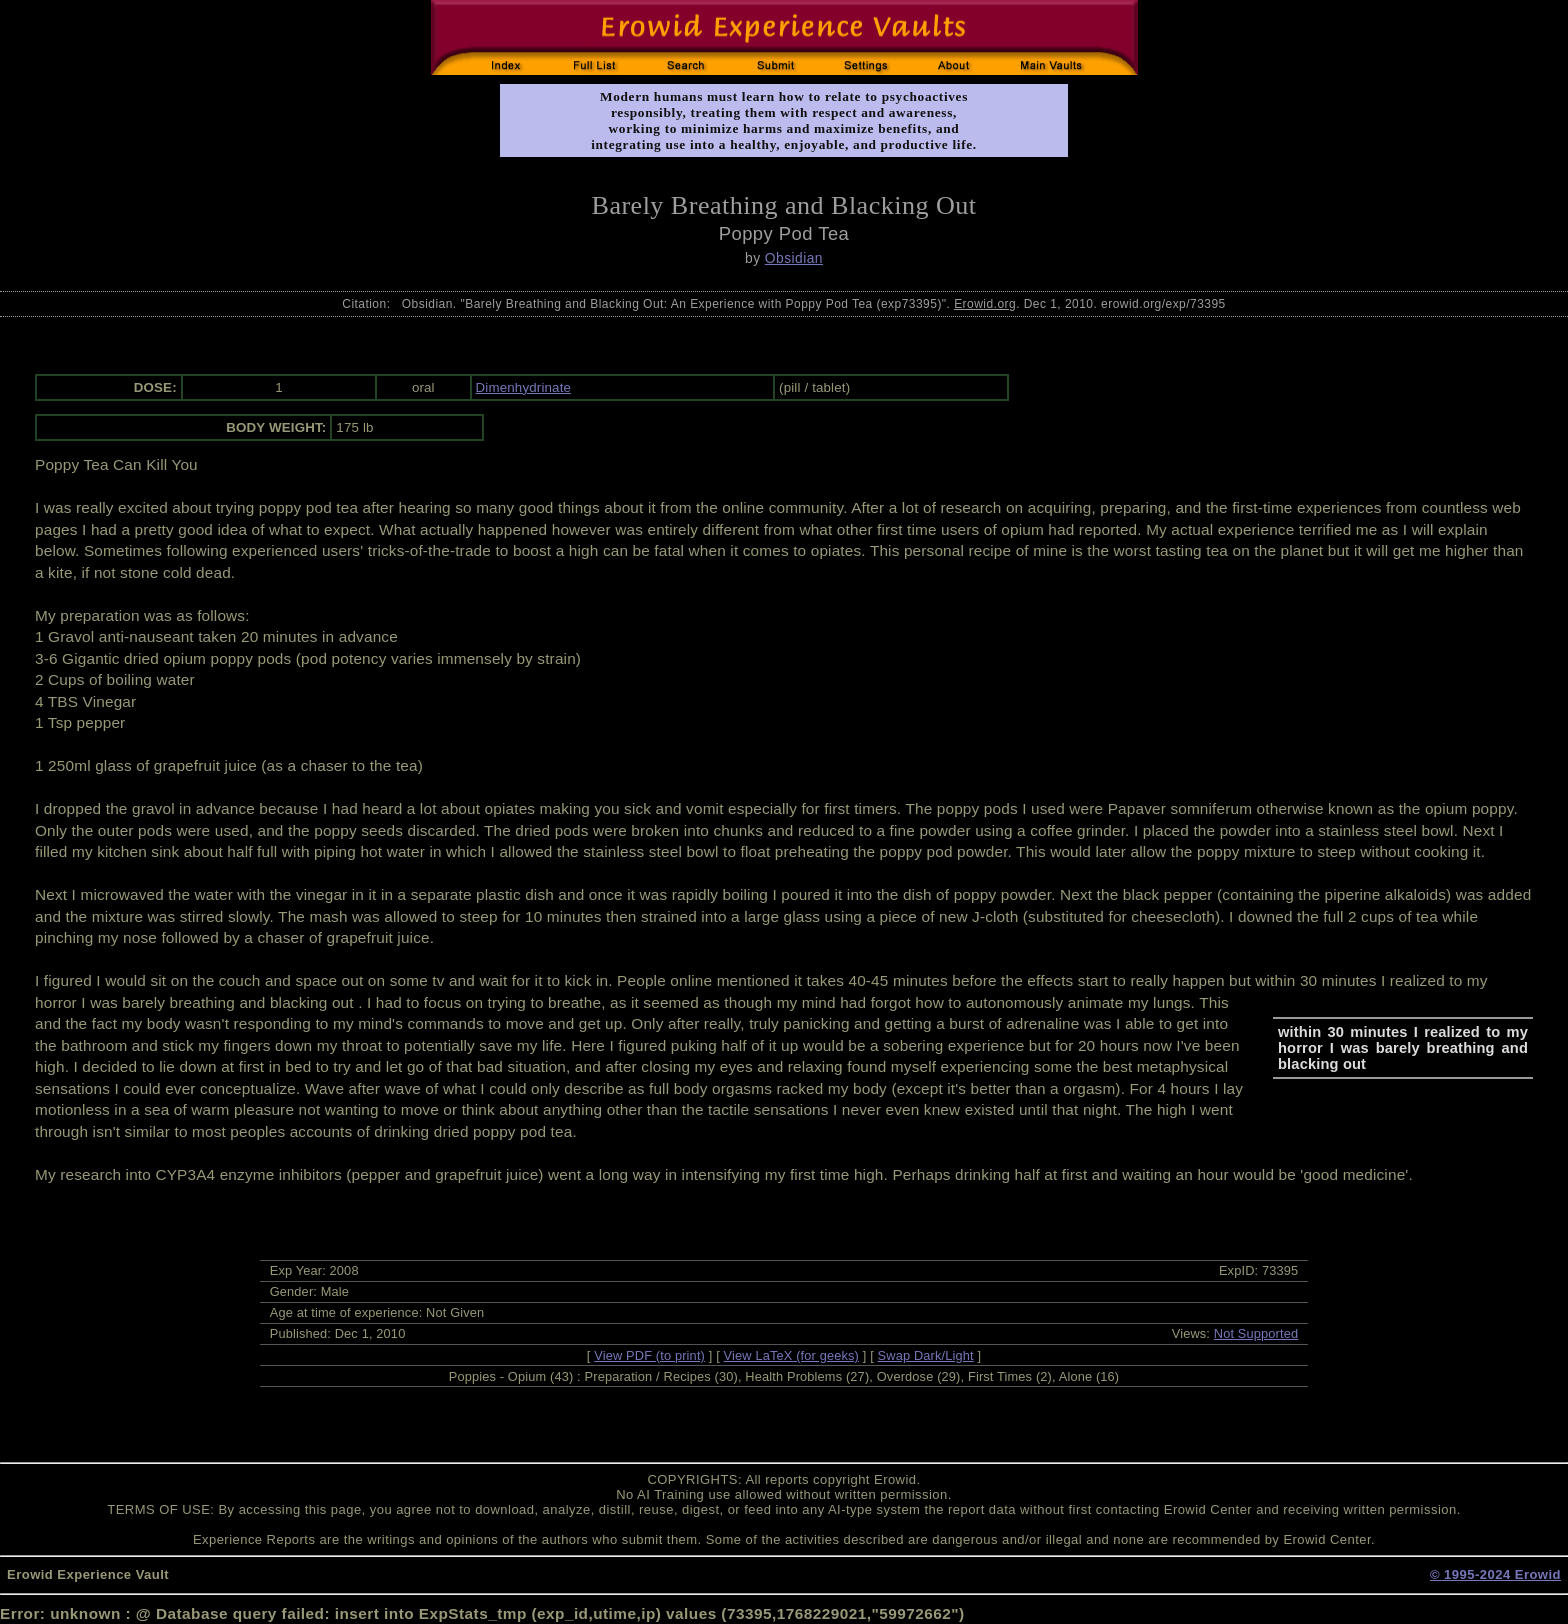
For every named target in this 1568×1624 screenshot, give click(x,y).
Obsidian (794, 258)
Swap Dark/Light (926, 1355)
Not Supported (1256, 1333)
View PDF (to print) (649, 1355)
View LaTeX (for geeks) (791, 1355)
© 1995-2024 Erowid (1495, 1574)
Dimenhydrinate (524, 387)
